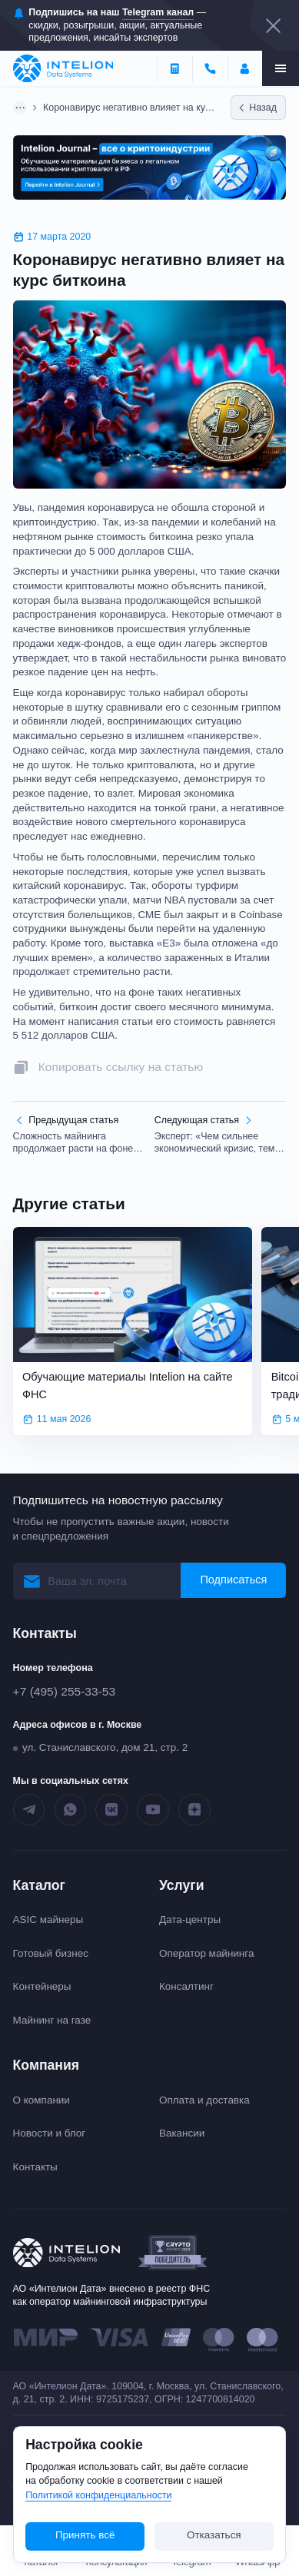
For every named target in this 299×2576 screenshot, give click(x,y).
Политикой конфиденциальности (98, 2495)
